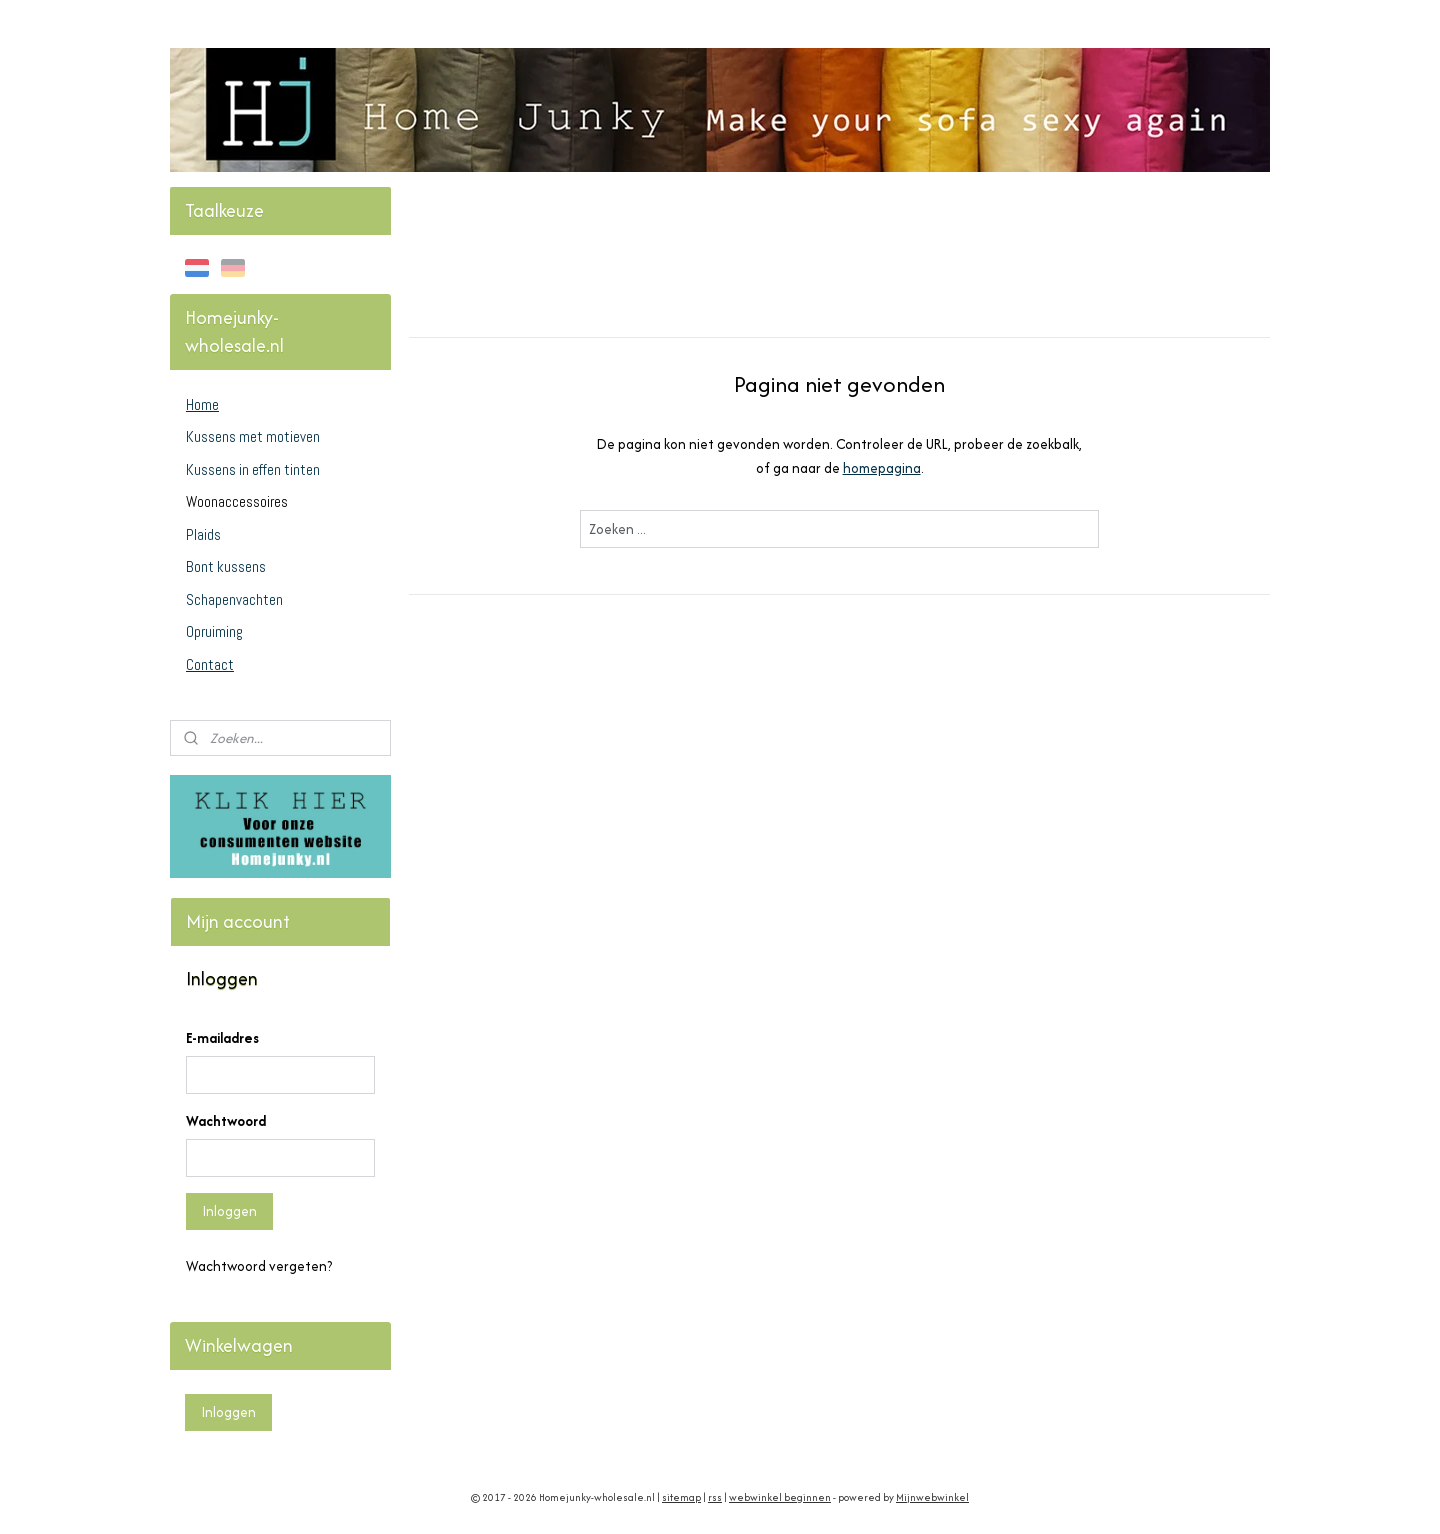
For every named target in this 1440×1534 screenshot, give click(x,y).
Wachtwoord (226, 1121)
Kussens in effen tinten (253, 469)
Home (202, 404)
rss (715, 1497)
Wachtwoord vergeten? (259, 1266)
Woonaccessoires (237, 501)
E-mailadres (222, 1038)
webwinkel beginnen (780, 1497)
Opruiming (214, 631)
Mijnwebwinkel (932, 1497)
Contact (210, 664)
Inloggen (229, 1211)
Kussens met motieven (253, 436)
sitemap (681, 1497)
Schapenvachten (234, 599)
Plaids (203, 534)
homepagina (882, 468)
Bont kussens (226, 566)
